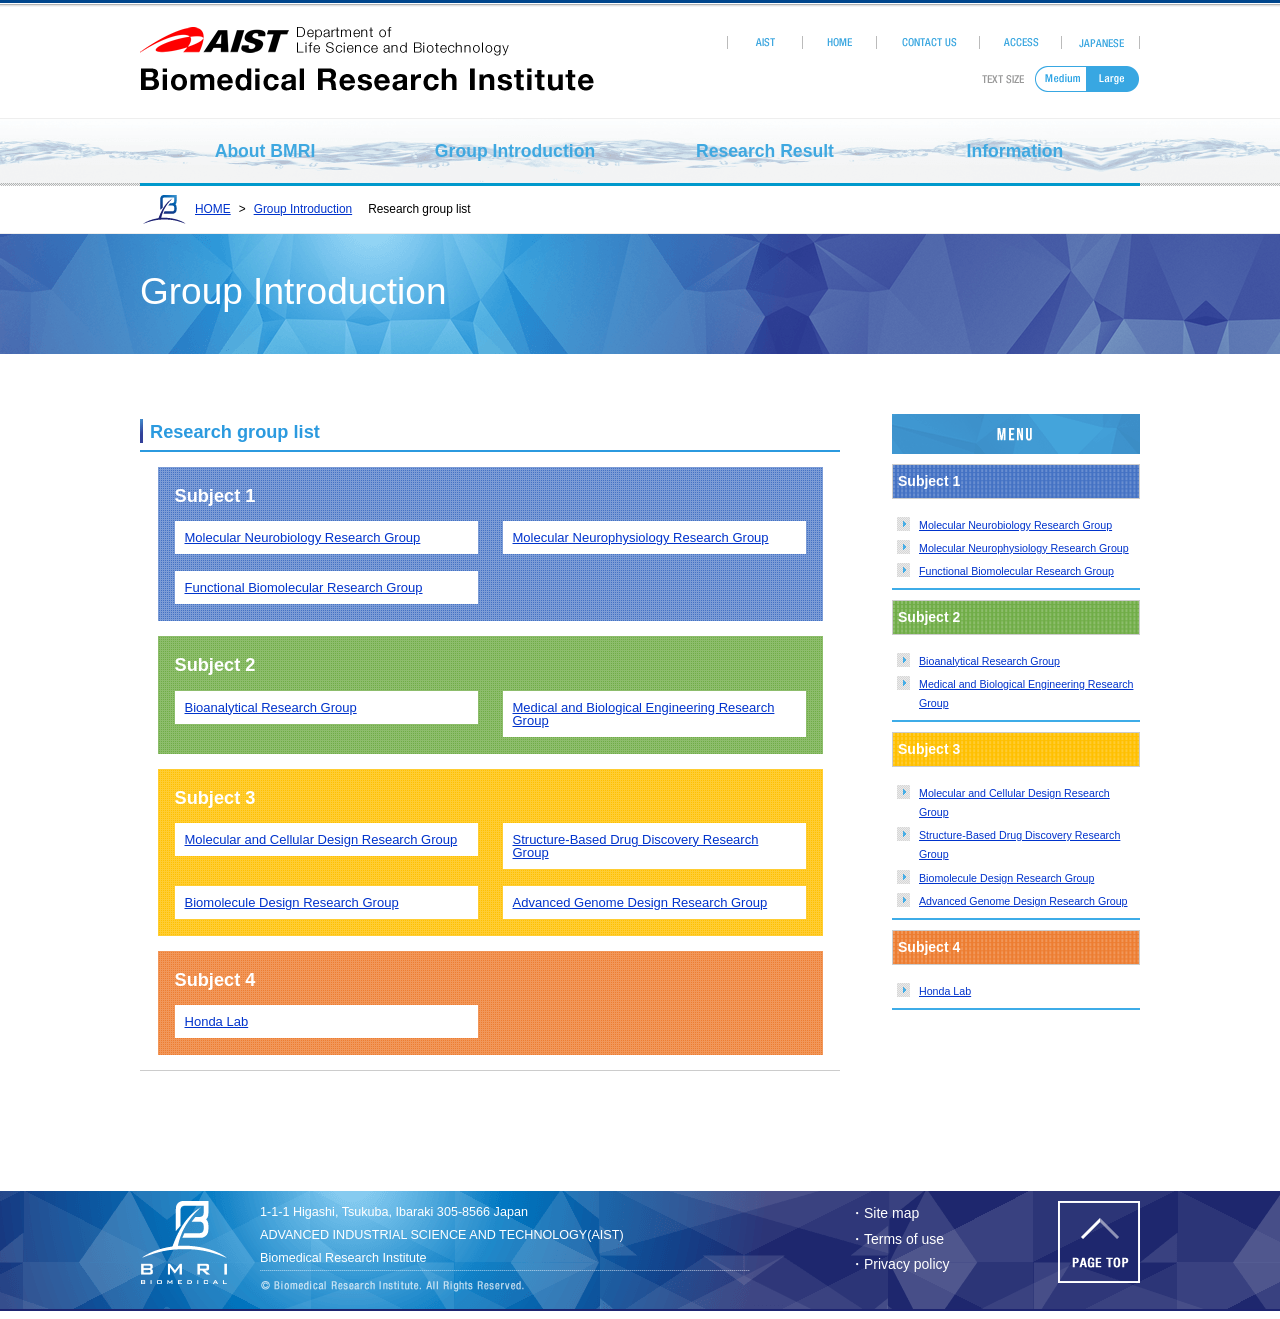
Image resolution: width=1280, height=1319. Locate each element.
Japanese (1101, 43)
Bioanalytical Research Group (989, 661)
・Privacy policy (900, 1264)
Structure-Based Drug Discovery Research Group (636, 846)
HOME (839, 43)
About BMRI (265, 151)
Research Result (765, 151)
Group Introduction (515, 151)
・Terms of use (897, 1239)
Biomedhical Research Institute (195, 1242)
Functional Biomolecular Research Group (1016, 571)
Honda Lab (945, 991)
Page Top (1099, 1242)
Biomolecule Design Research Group (1006, 878)
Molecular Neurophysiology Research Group (1024, 548)
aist (367, 42)
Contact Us (928, 43)
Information (1015, 151)
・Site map (884, 1213)
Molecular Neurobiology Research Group (1015, 525)
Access (1021, 43)
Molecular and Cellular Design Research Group (321, 839)
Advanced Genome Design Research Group (1023, 901)
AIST (764, 43)
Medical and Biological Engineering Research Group (644, 714)
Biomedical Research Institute (367, 74)
